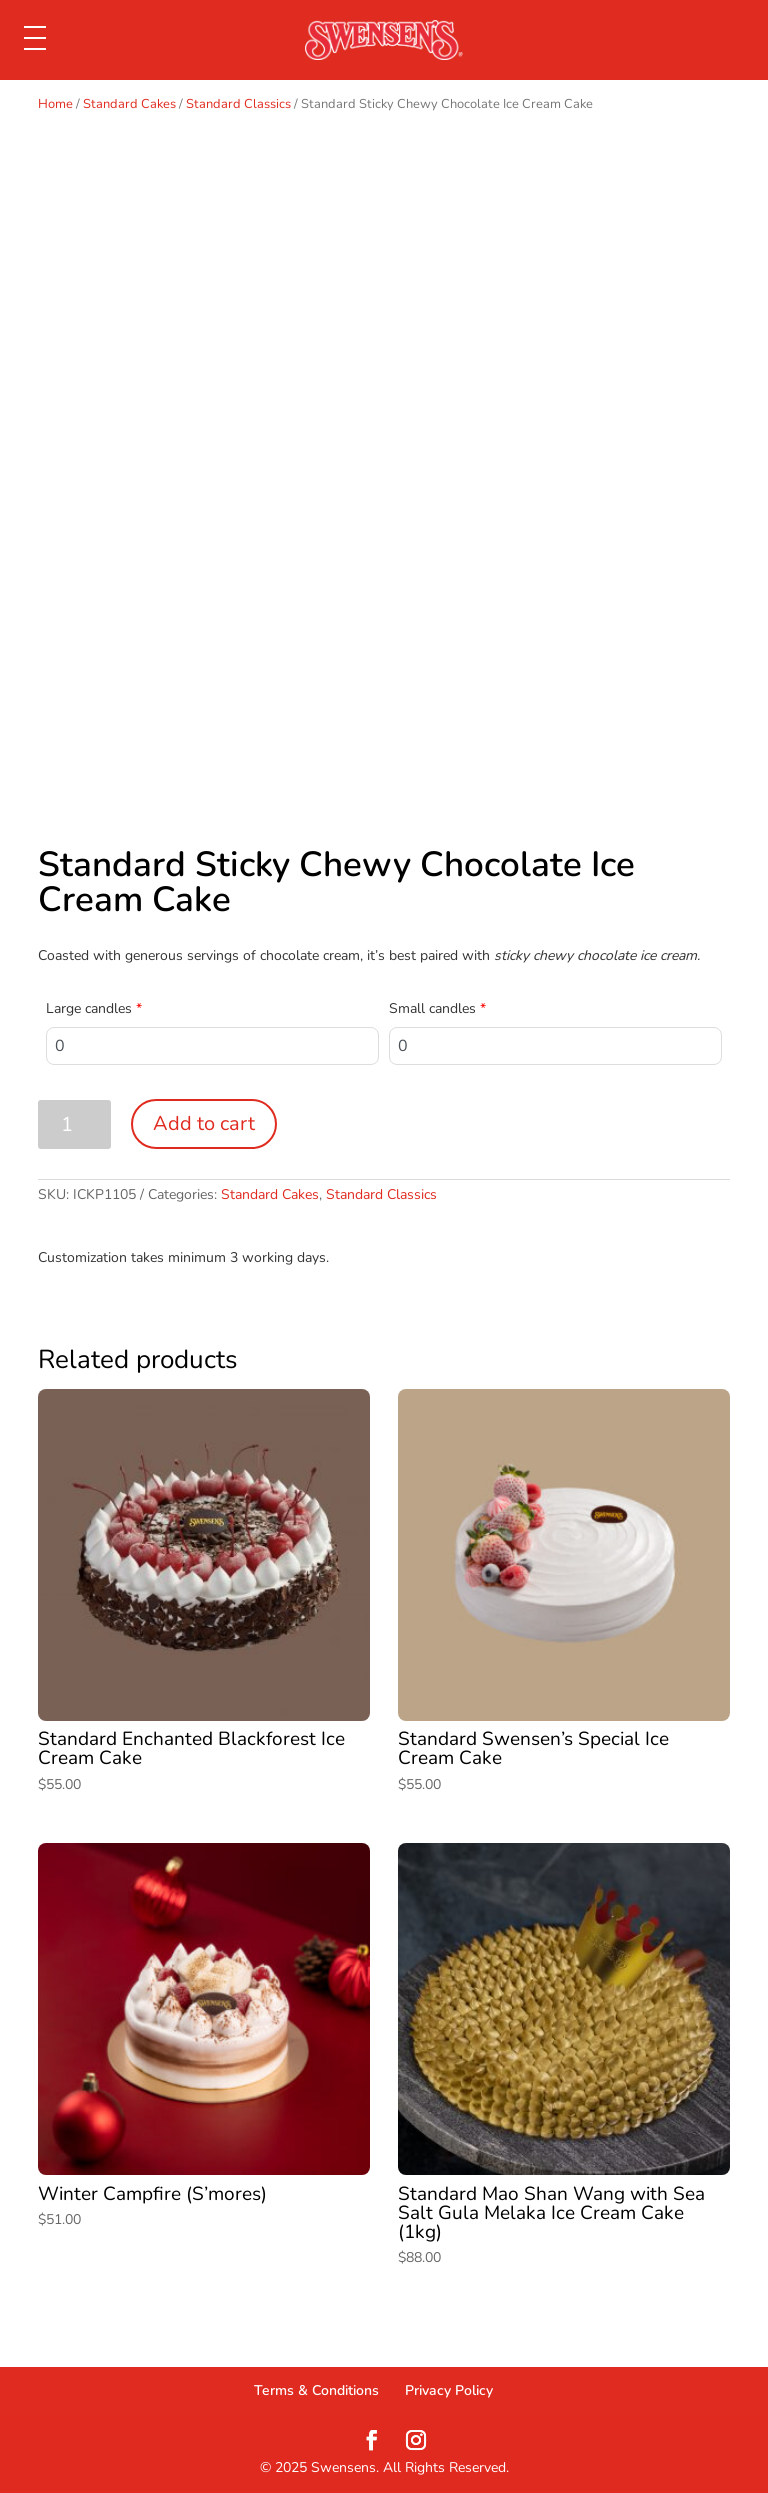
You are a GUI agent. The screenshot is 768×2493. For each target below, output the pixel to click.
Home (55, 104)
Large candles (94, 1008)
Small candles (437, 1008)
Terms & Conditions (316, 2390)
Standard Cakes (129, 104)
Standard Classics (238, 104)
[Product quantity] (74, 1124)
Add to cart (204, 1123)
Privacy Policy (449, 2390)
